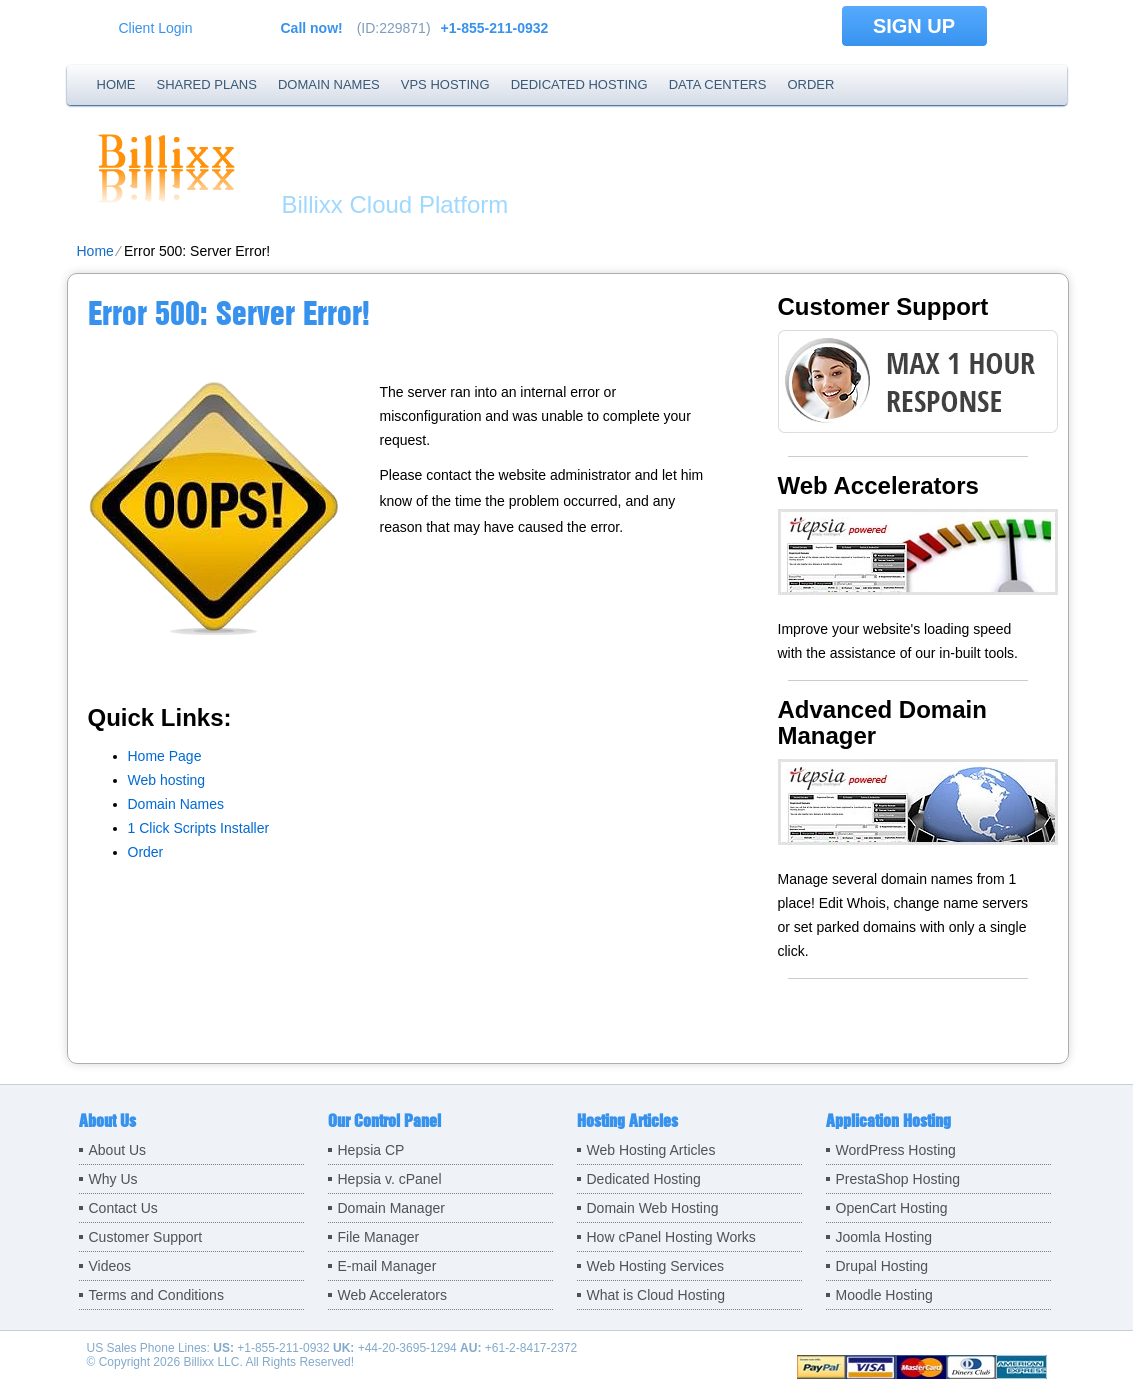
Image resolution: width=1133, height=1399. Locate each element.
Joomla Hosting (884, 1237)
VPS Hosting (445, 84)
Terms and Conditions (156, 1295)
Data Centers (718, 84)
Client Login (156, 27)
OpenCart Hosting (892, 1208)
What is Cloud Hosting (656, 1295)
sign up (914, 26)
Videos (110, 1266)
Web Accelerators (392, 1295)
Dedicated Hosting (579, 84)
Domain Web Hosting (653, 1208)
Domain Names (329, 84)
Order (810, 84)
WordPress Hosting (896, 1150)
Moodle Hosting (884, 1295)
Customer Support (146, 1237)
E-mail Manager (387, 1266)
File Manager (379, 1237)
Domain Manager (391, 1208)
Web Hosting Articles (651, 1150)
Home (116, 84)
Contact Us (123, 1208)
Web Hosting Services (655, 1266)
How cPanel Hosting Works (671, 1237)
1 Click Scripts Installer (199, 828)
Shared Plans (207, 84)
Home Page (165, 756)
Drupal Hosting (882, 1266)
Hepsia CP (371, 1150)
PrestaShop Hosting (898, 1179)
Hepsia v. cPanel (390, 1179)
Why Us (113, 1179)
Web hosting (167, 780)
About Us (118, 1150)
